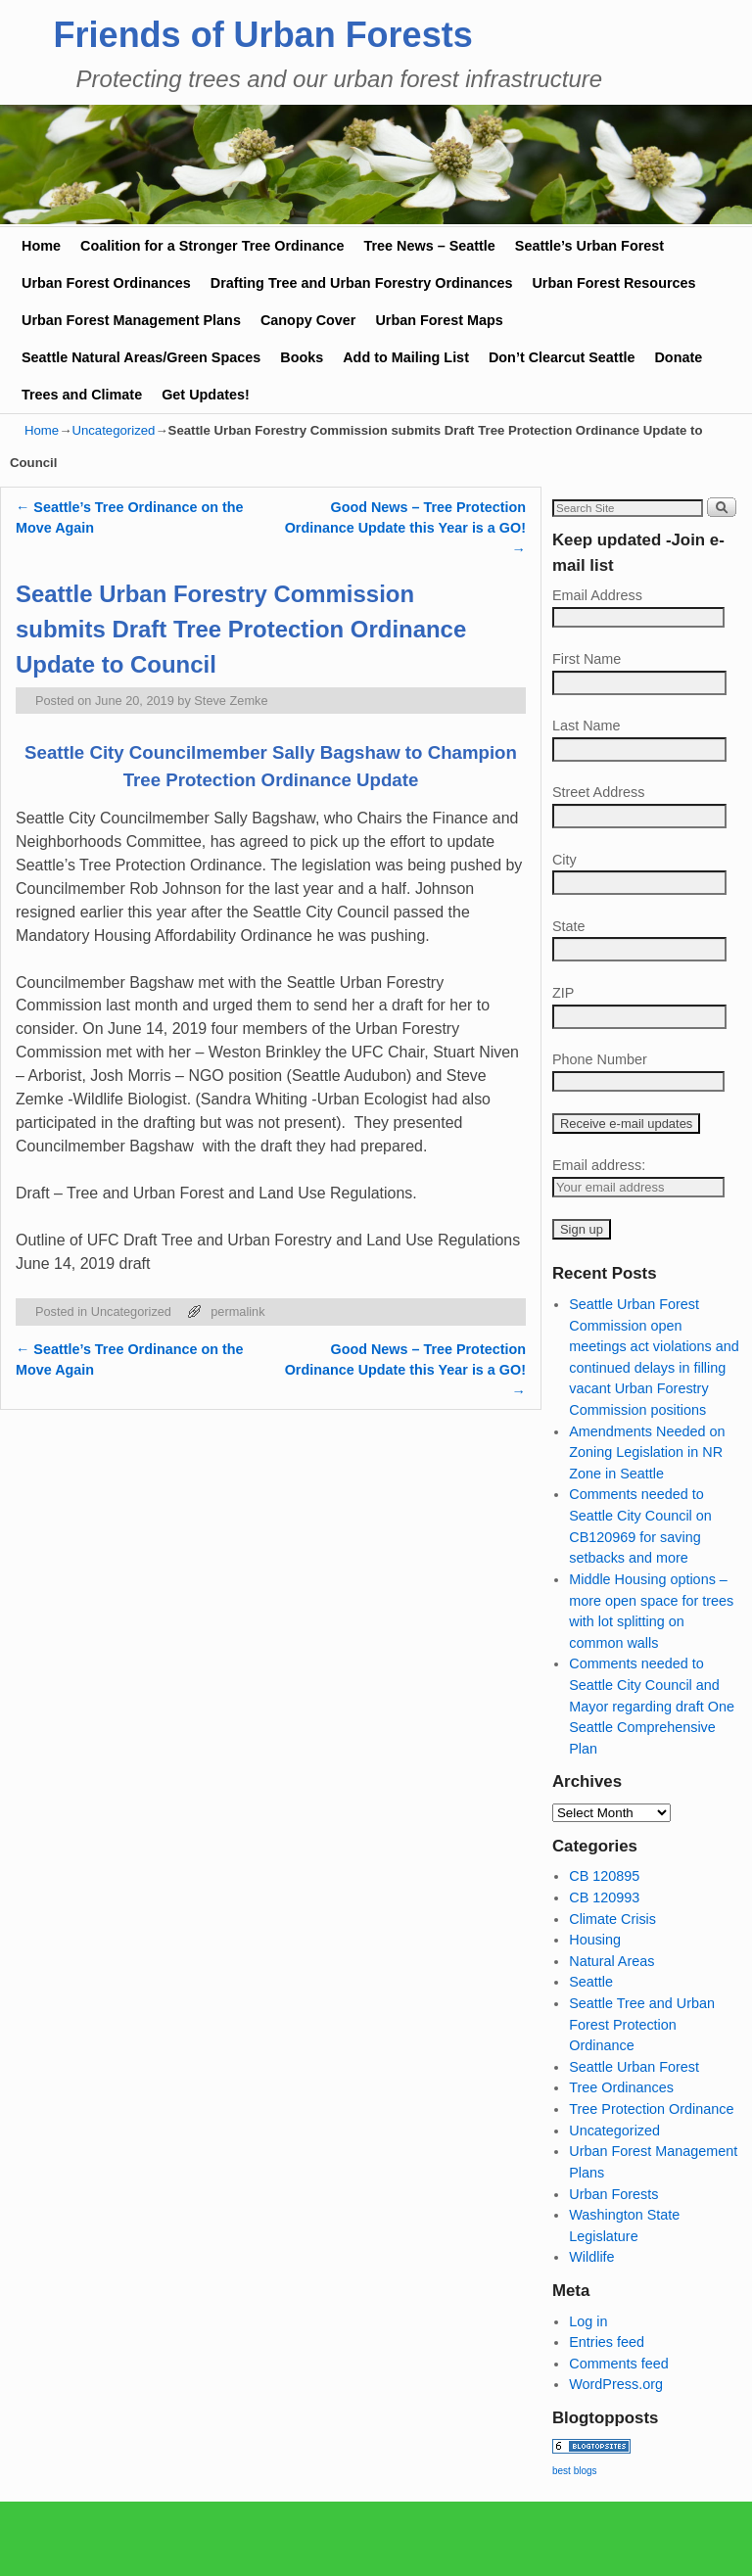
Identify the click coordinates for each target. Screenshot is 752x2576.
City (564, 859)
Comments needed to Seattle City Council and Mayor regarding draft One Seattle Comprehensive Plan (651, 1706)
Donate (678, 357)
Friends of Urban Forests (263, 35)
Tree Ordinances (621, 2087)
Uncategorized (113, 430)
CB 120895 (604, 1876)
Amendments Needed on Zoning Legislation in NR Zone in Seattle (647, 1452)
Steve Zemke (230, 700)
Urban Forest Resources (613, 283)
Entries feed (606, 2342)
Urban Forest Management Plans (131, 320)
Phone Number (599, 1059)
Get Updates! (206, 394)
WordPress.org (616, 2384)
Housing (595, 1939)
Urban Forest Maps (438, 320)
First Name (586, 659)
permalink (237, 1311)
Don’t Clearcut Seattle (562, 357)
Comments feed (619, 2363)
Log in (588, 2321)
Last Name (586, 725)
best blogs (574, 2470)
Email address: (598, 1165)
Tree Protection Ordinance (651, 2109)
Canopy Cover (308, 320)
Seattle (591, 1982)
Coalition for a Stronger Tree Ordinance (212, 246)
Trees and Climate (82, 394)
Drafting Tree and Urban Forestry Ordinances (362, 283)
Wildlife (591, 2257)
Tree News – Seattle (428, 246)
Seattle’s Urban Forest (589, 246)
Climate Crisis (612, 1919)
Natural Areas (611, 1961)
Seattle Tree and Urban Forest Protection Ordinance (642, 2024)
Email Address (597, 595)
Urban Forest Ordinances (106, 283)
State (569, 926)
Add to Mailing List (406, 357)
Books (301, 357)
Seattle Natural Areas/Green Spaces (141, 357)
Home (41, 246)
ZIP (563, 993)
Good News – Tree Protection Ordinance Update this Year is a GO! (405, 528)
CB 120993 (604, 1897)
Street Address (598, 792)
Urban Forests (613, 2194)
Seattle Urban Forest (634, 2067)
